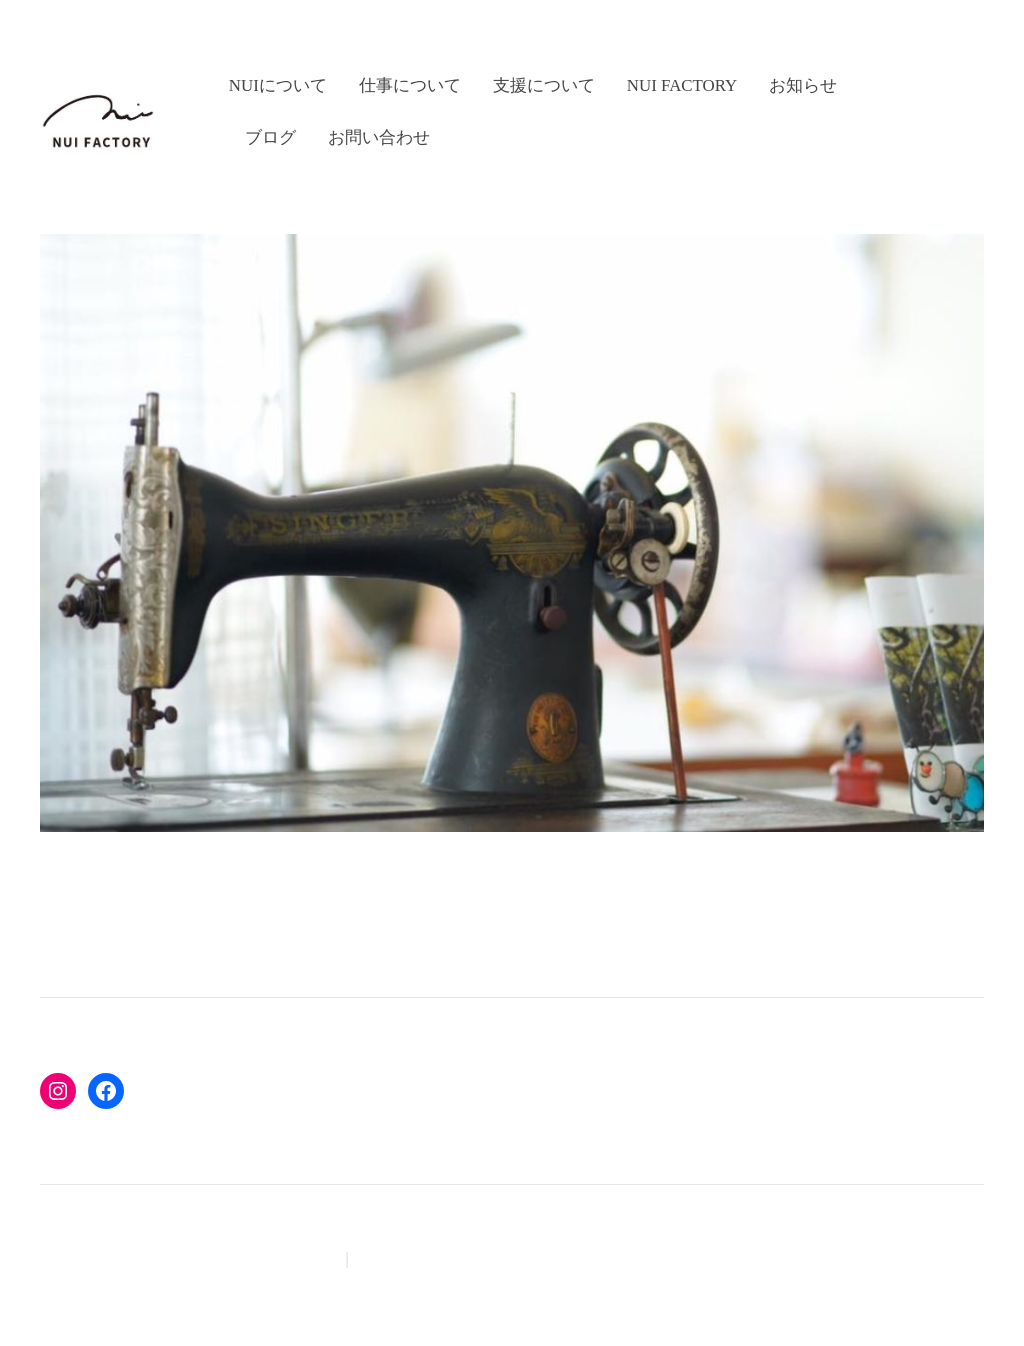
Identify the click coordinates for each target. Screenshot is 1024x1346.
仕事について (410, 85)
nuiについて (278, 85)
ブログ (270, 137)
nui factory (682, 85)
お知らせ (803, 85)
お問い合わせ (379, 137)
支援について (544, 85)
